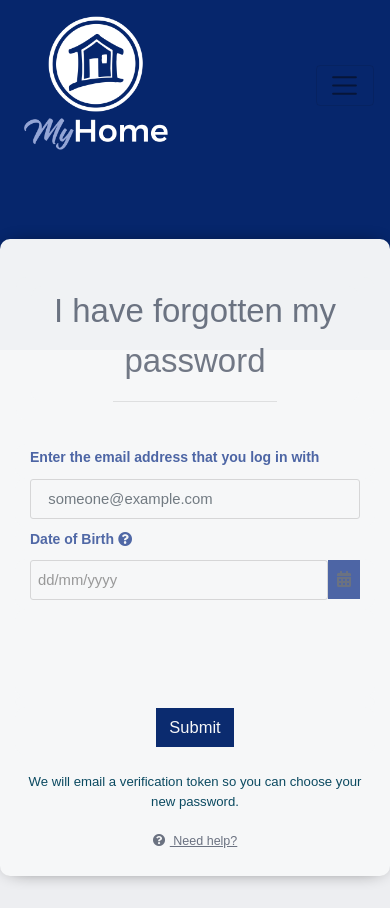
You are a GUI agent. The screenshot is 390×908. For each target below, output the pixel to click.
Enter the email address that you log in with (174, 457)
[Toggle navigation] (345, 85)
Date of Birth (81, 539)
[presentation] (195, 649)
